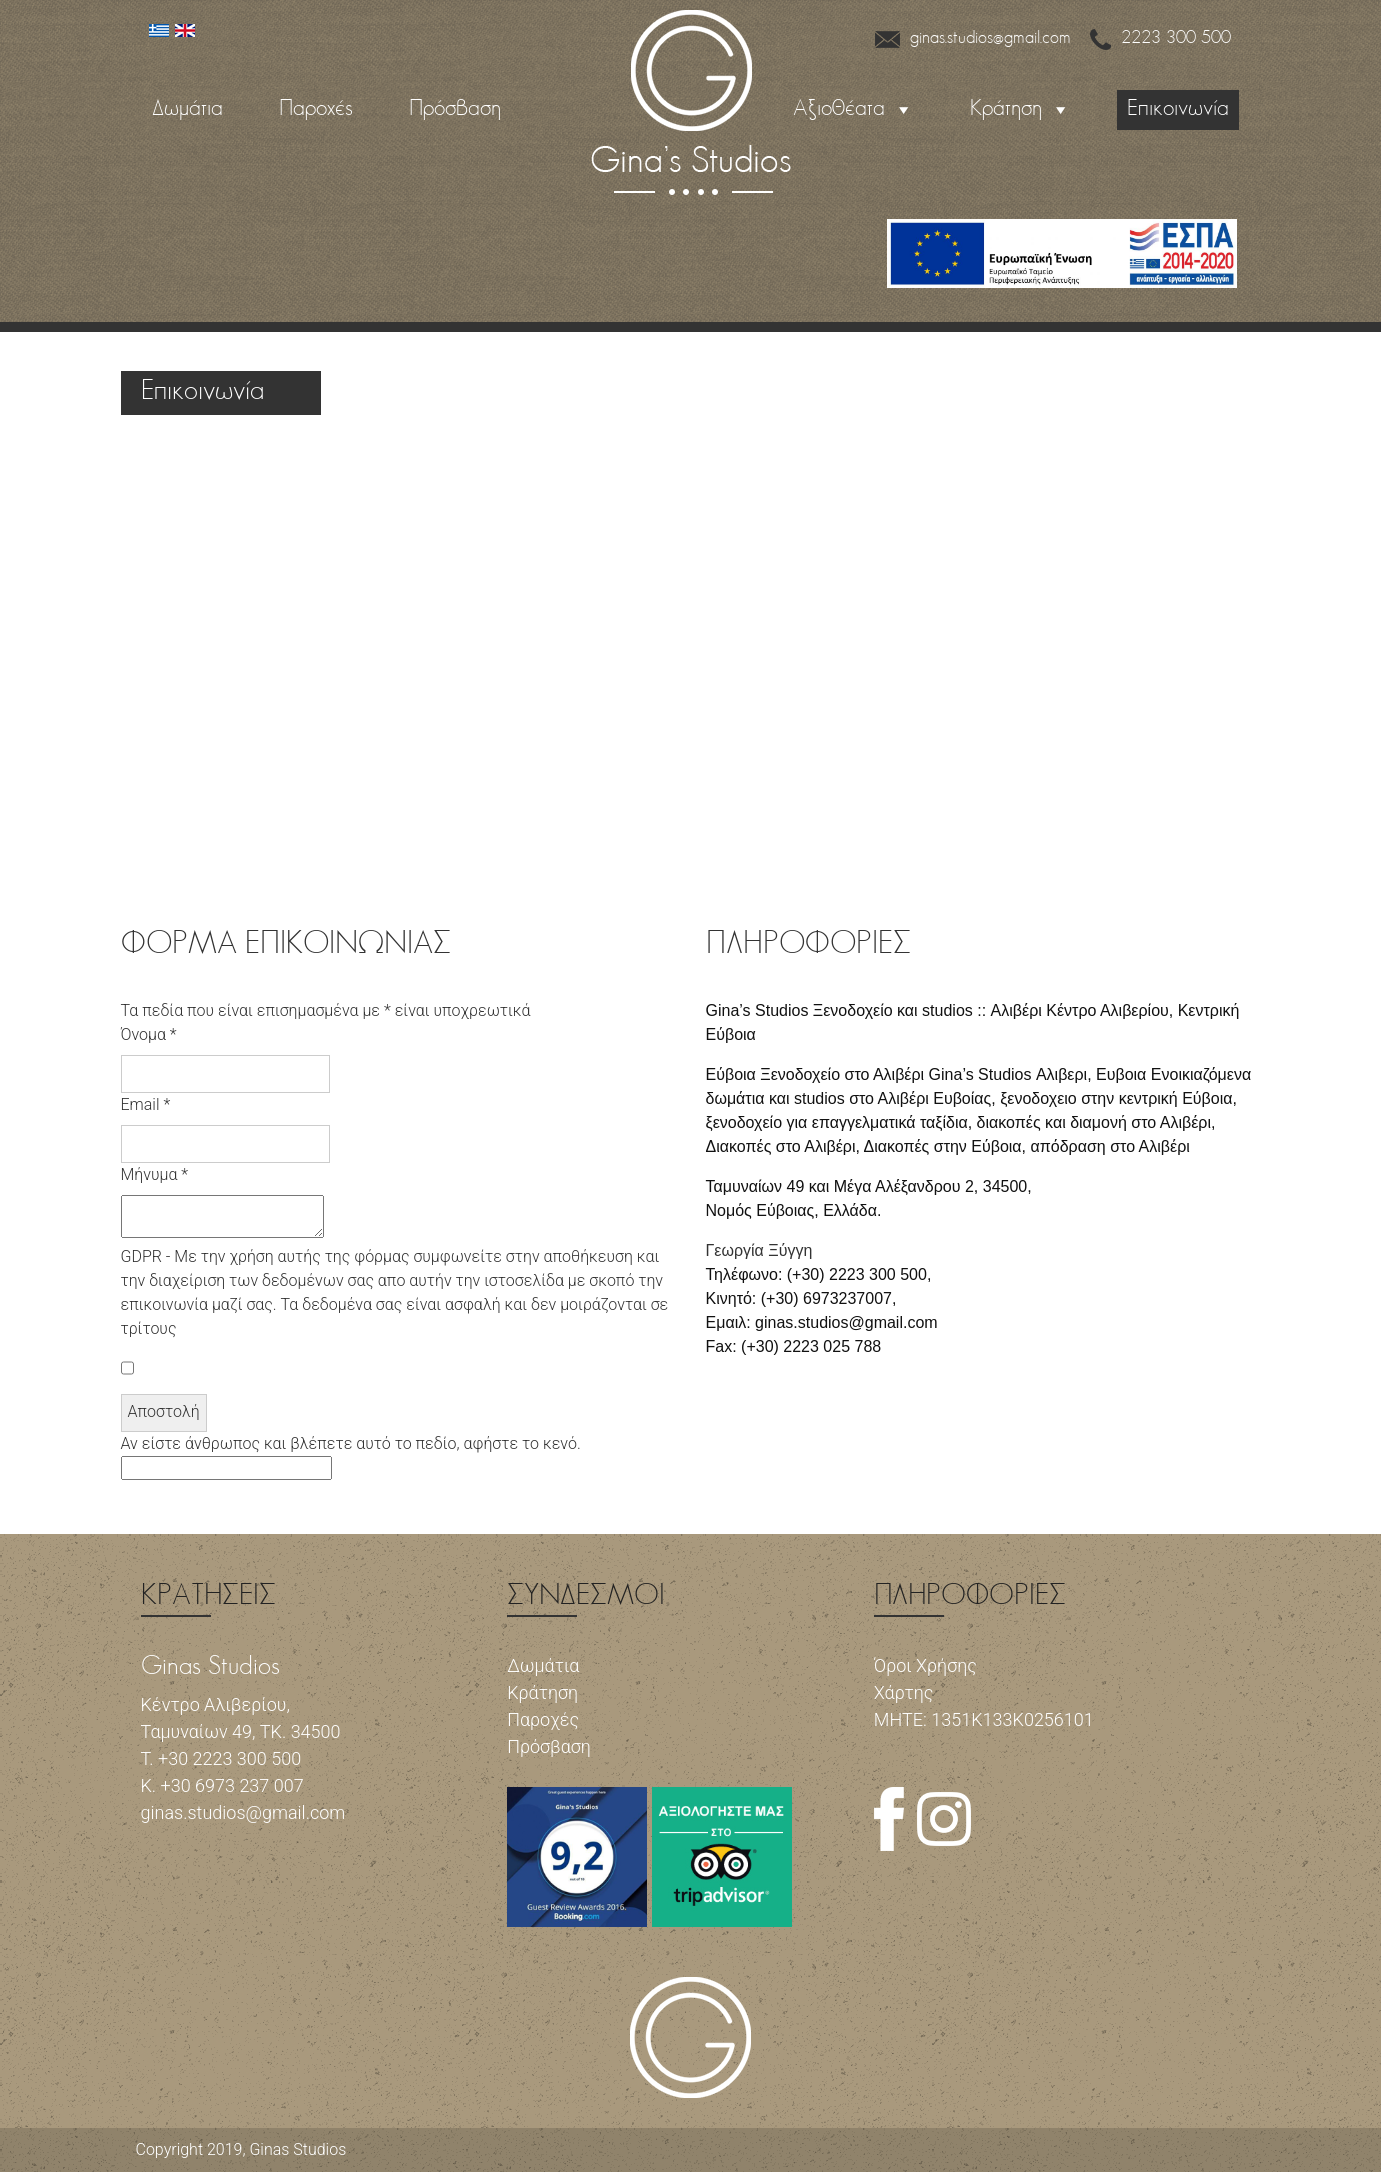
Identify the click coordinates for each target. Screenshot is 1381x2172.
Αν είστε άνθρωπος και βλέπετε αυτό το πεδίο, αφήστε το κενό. (351, 1457)
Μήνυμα (155, 1174)
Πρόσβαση (455, 109)
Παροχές (316, 109)
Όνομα (149, 1034)
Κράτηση (1006, 109)
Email (146, 1104)
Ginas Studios (297, 2149)
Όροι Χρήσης (925, 1665)
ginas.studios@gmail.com (973, 38)
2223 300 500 (1160, 38)
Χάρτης (904, 1692)
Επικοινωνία (1178, 109)
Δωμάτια (187, 109)
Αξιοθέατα (839, 109)
